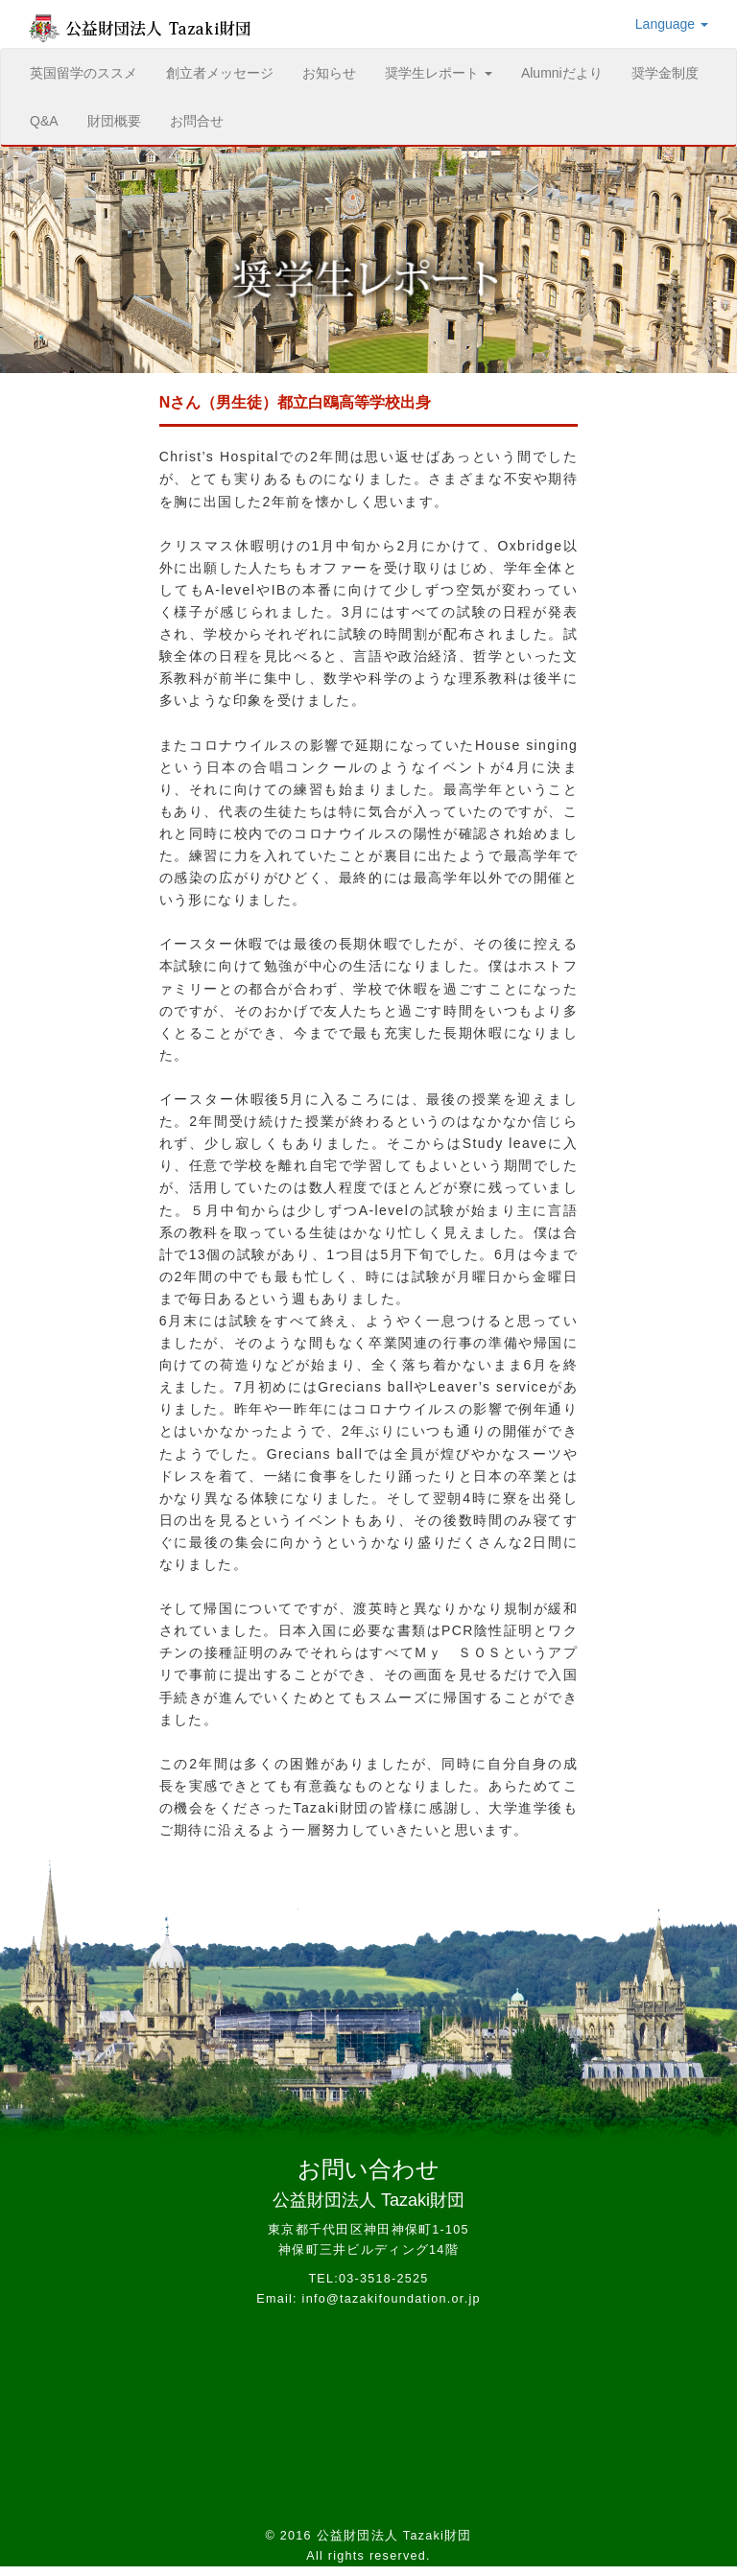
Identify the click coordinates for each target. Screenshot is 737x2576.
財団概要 (114, 121)
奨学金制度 (665, 73)
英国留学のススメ (91, 71)
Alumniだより (562, 73)
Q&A (44, 121)
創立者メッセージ (219, 73)
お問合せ (197, 121)
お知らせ (329, 73)
